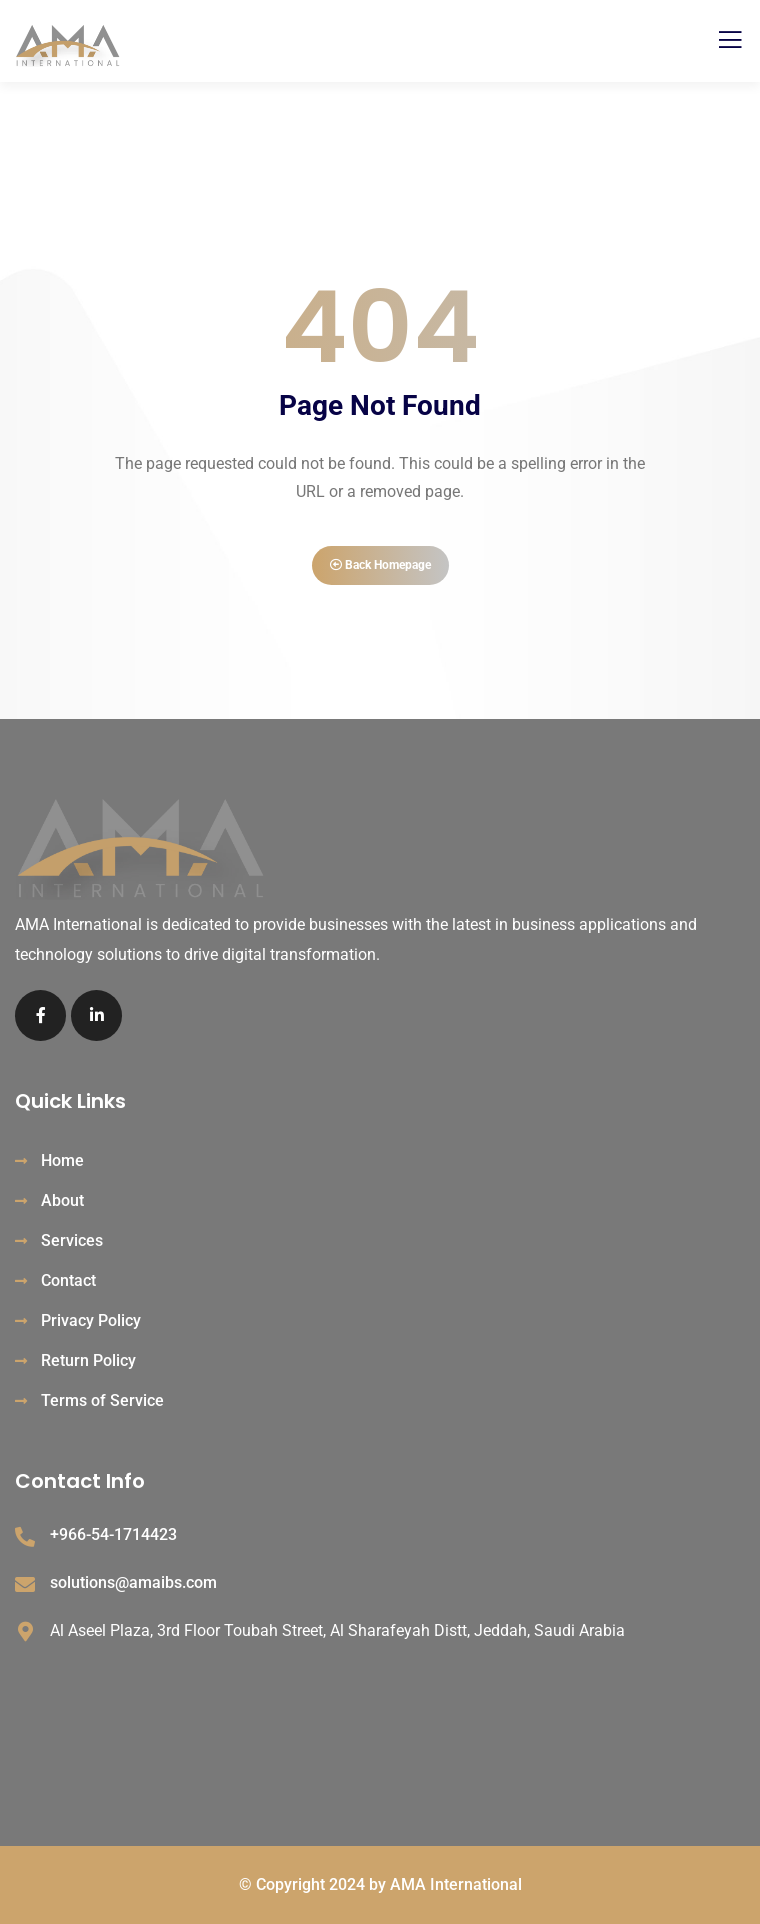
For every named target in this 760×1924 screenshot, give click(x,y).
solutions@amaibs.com (133, 1582)
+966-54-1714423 (113, 1534)
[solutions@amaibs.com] (25, 1585)
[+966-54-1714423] (25, 1537)
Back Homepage (380, 565)
